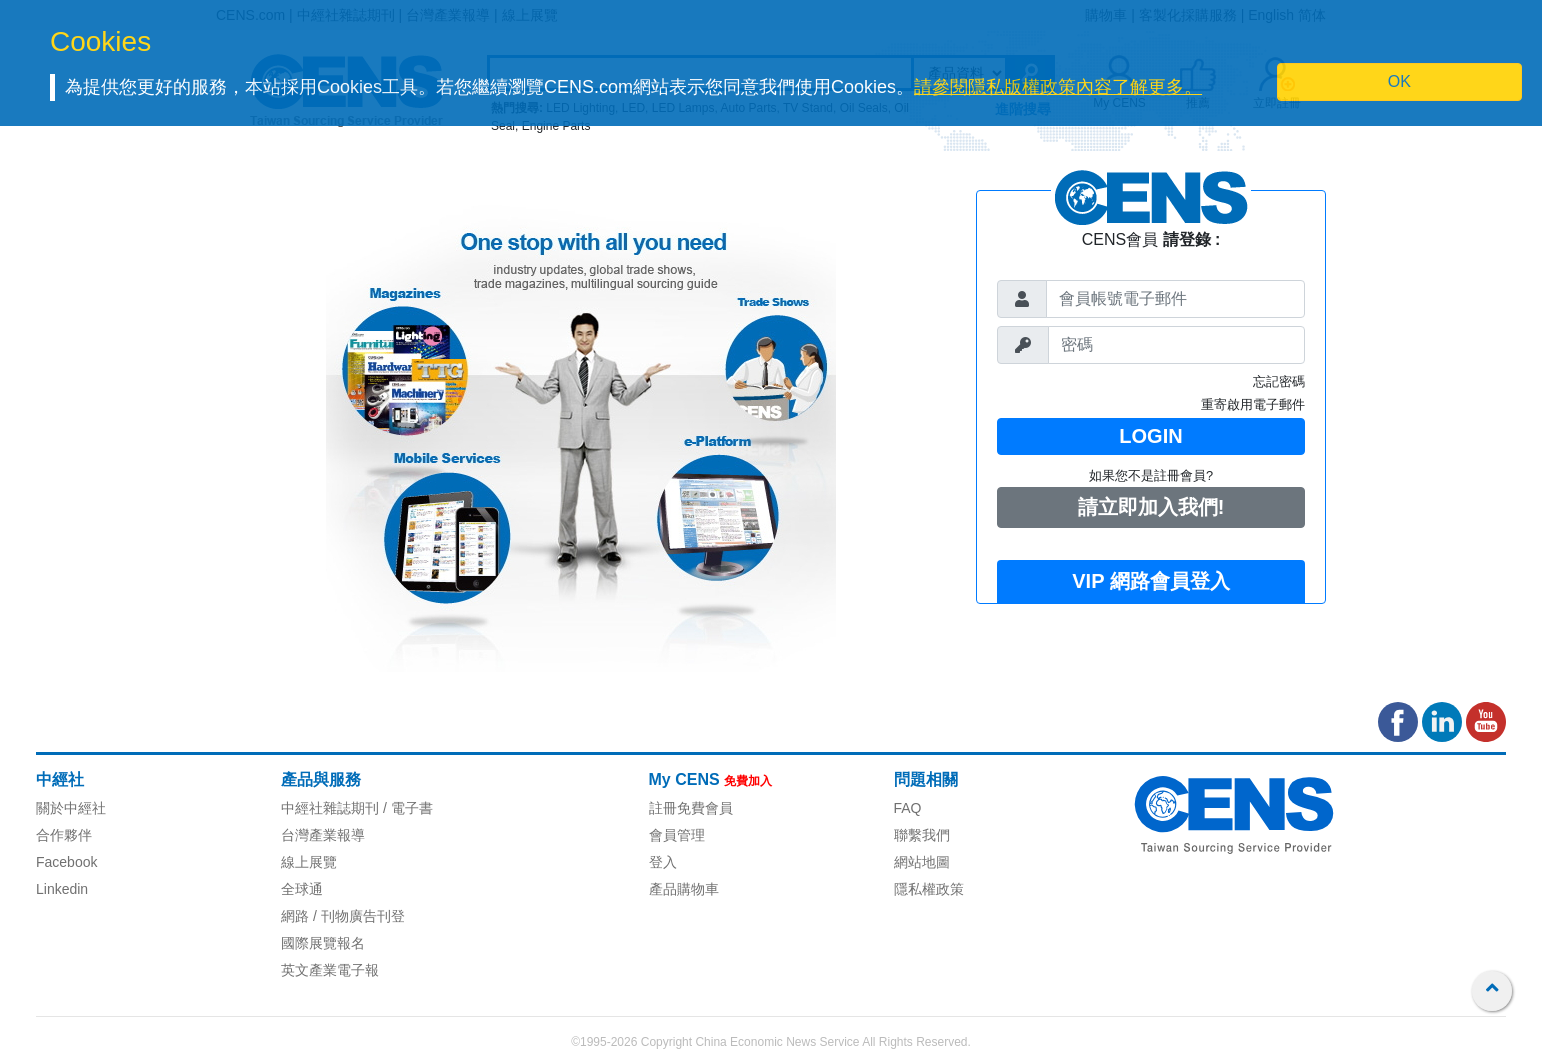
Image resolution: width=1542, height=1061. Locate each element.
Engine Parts (556, 126)
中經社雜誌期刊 (330, 808)
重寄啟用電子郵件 (1253, 404)
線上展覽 (309, 862)
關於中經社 (71, 808)
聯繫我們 (922, 835)
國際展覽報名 (323, 943)
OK (1399, 81)
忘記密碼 (1279, 381)
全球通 (302, 889)
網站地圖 (922, 862)
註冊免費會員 (691, 808)
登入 (663, 862)
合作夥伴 (64, 835)
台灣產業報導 (323, 835)
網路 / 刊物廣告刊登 (343, 916)
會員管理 (677, 835)
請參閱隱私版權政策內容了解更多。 (1058, 87)
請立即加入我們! (1151, 507)
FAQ (908, 808)
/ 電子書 (406, 808)
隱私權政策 (929, 889)
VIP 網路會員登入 (1150, 581)
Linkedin (62, 889)
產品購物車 (684, 889)
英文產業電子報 (330, 970)
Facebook (66, 862)
